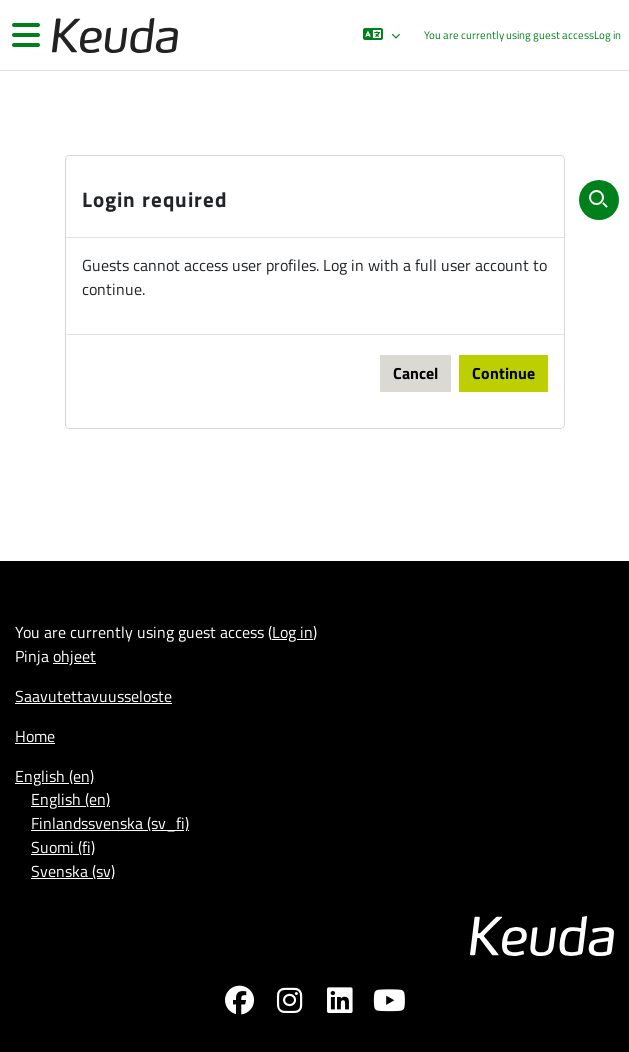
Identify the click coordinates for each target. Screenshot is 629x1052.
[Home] (113, 35)
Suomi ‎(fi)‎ (63, 847)
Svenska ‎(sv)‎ (73, 871)
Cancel (415, 373)
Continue (503, 373)
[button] (381, 35)
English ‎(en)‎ (54, 776)
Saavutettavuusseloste (93, 696)
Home (35, 736)
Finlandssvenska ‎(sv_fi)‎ (110, 823)
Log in (607, 35)
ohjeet (74, 656)
